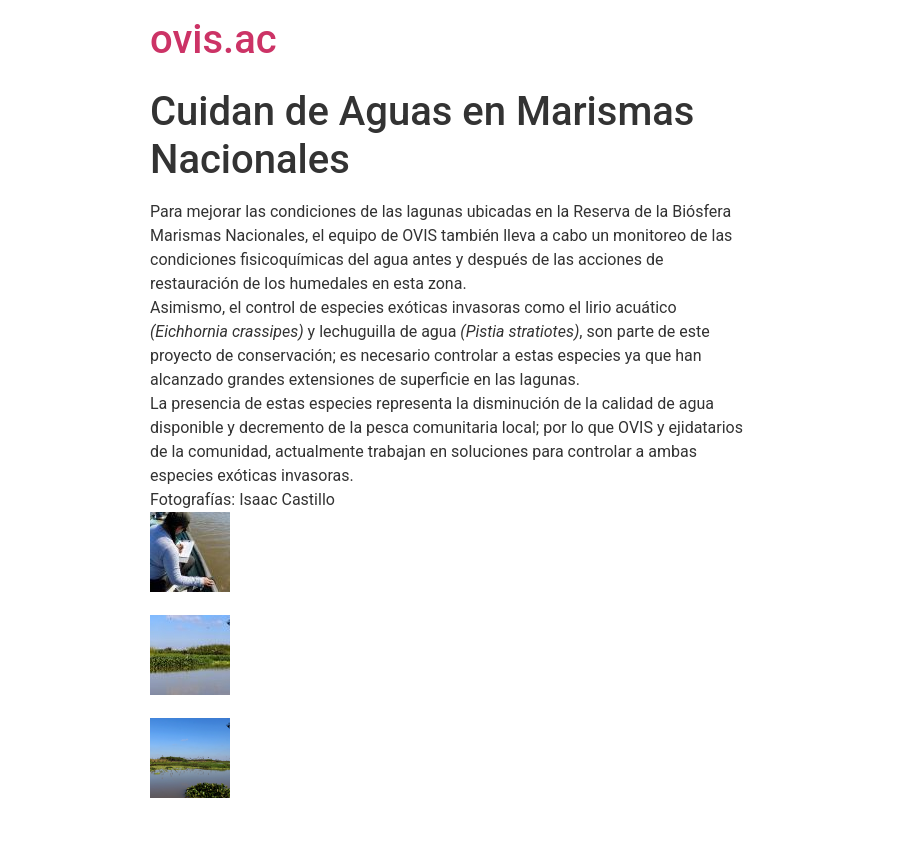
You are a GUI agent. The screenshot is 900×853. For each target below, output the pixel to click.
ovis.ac (213, 39)
